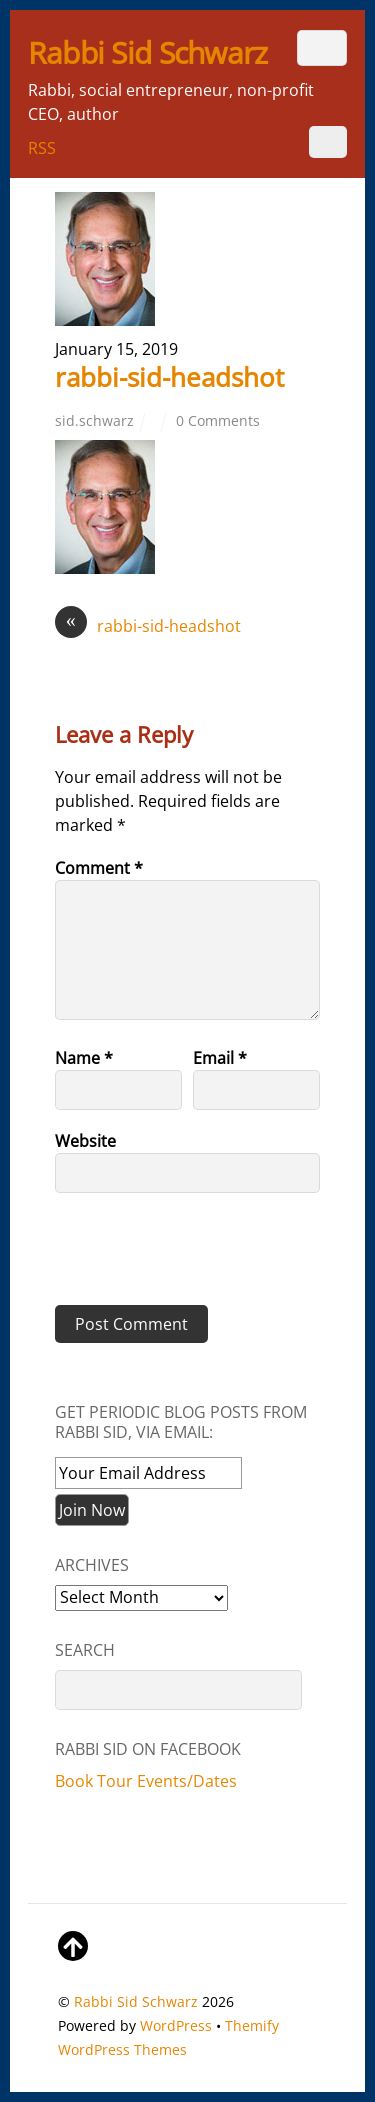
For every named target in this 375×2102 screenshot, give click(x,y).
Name (84, 1058)
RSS (42, 148)
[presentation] (192, 1256)
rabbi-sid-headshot (169, 377)
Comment (99, 868)
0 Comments (218, 420)
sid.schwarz (94, 420)
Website (85, 1141)
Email (220, 1058)
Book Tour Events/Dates (146, 1781)
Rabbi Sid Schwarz (136, 2001)
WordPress (176, 2025)
